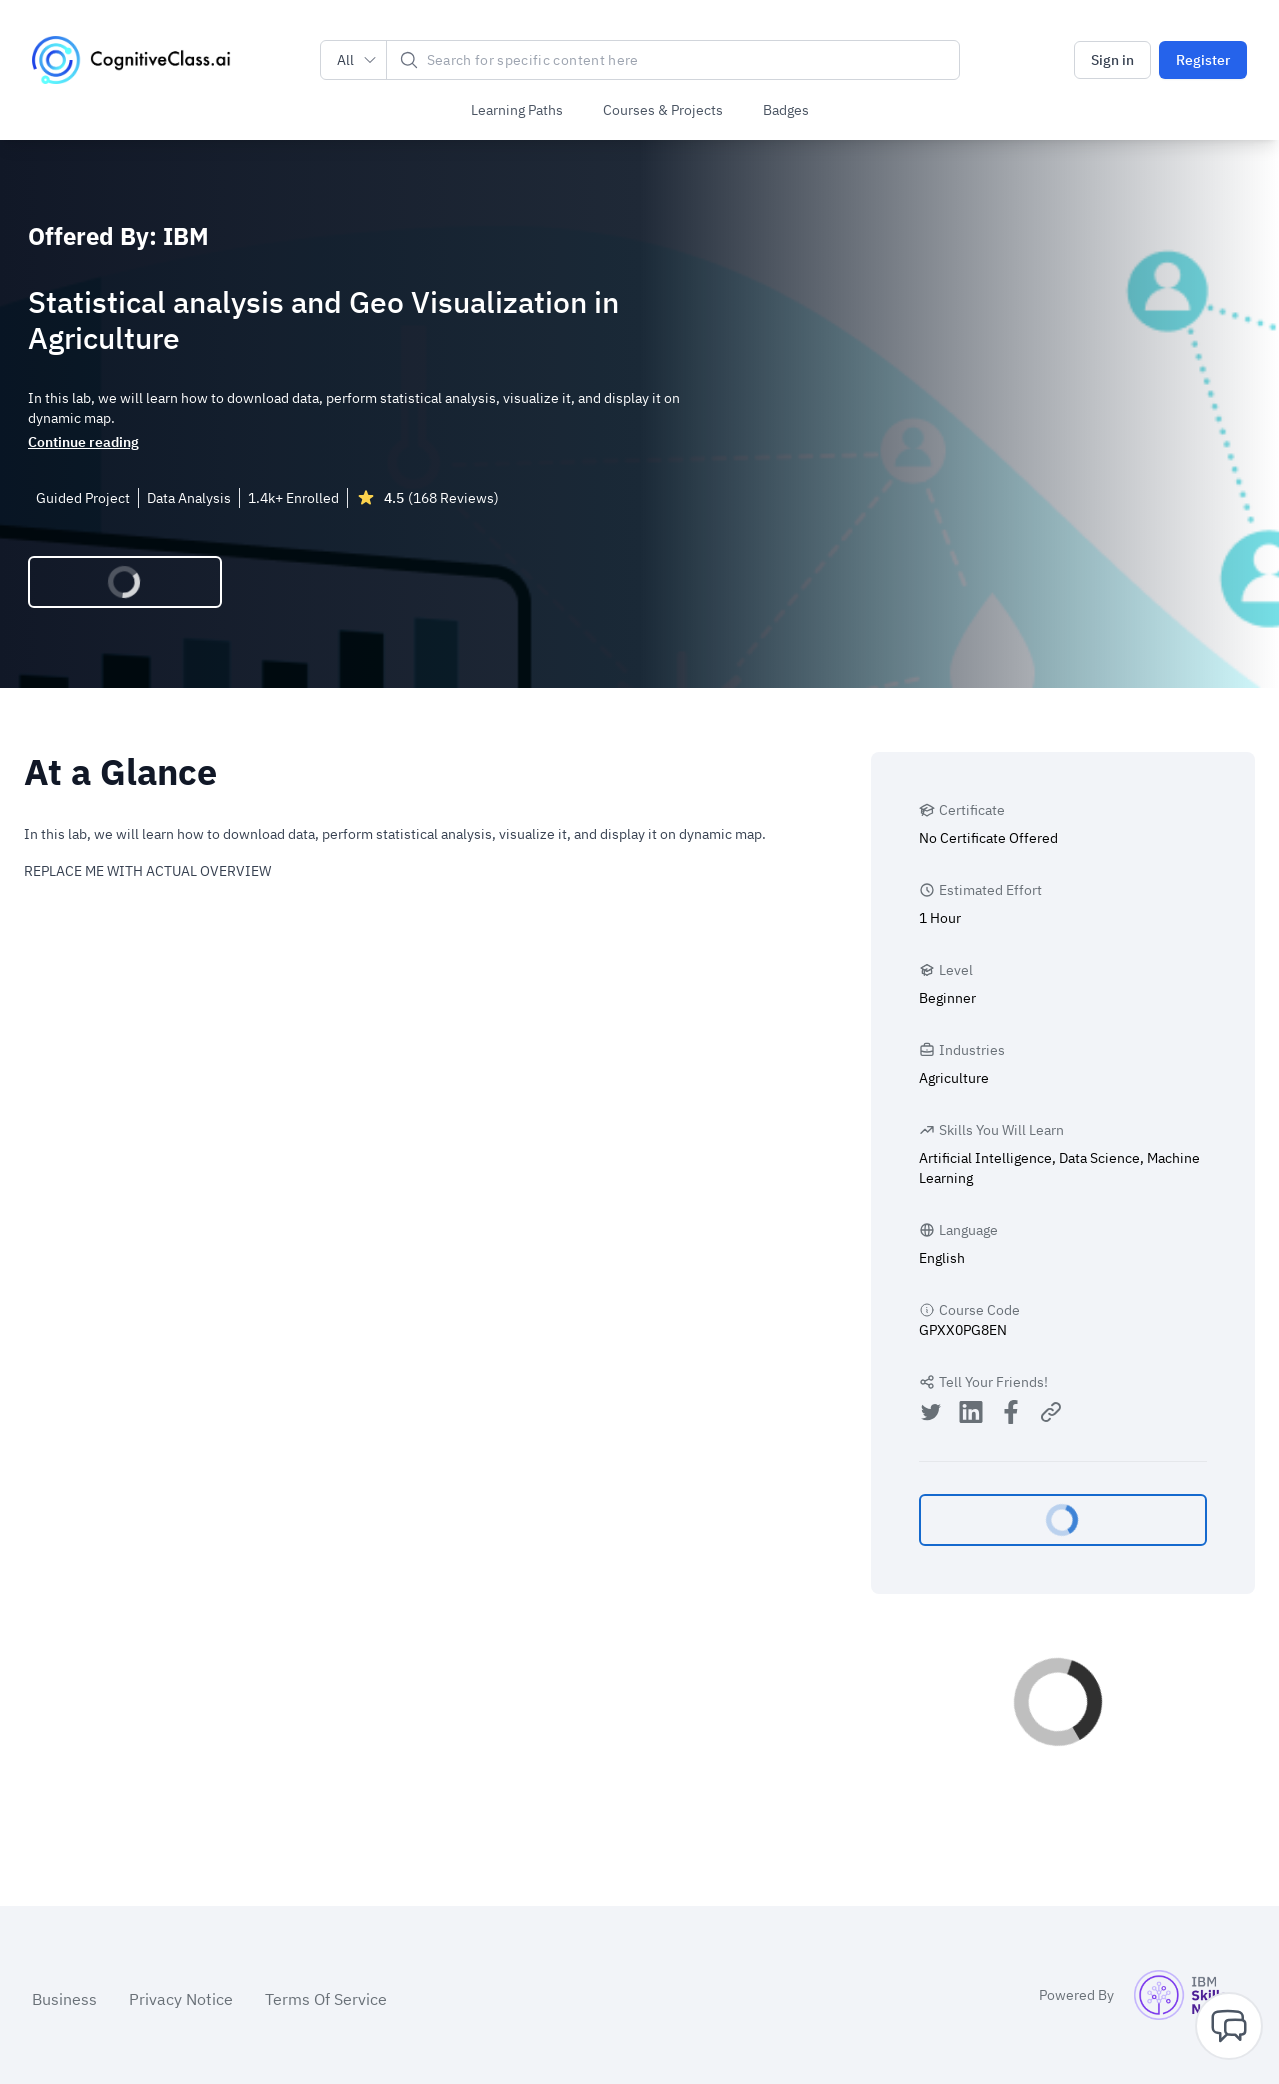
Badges (786, 110)
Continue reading (83, 442)
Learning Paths (517, 110)
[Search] (673, 60)
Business (64, 1999)
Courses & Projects (663, 110)
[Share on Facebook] (1011, 1414)
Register (1203, 60)
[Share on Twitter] (931, 1414)
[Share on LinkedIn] (971, 1414)
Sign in (1112, 60)
